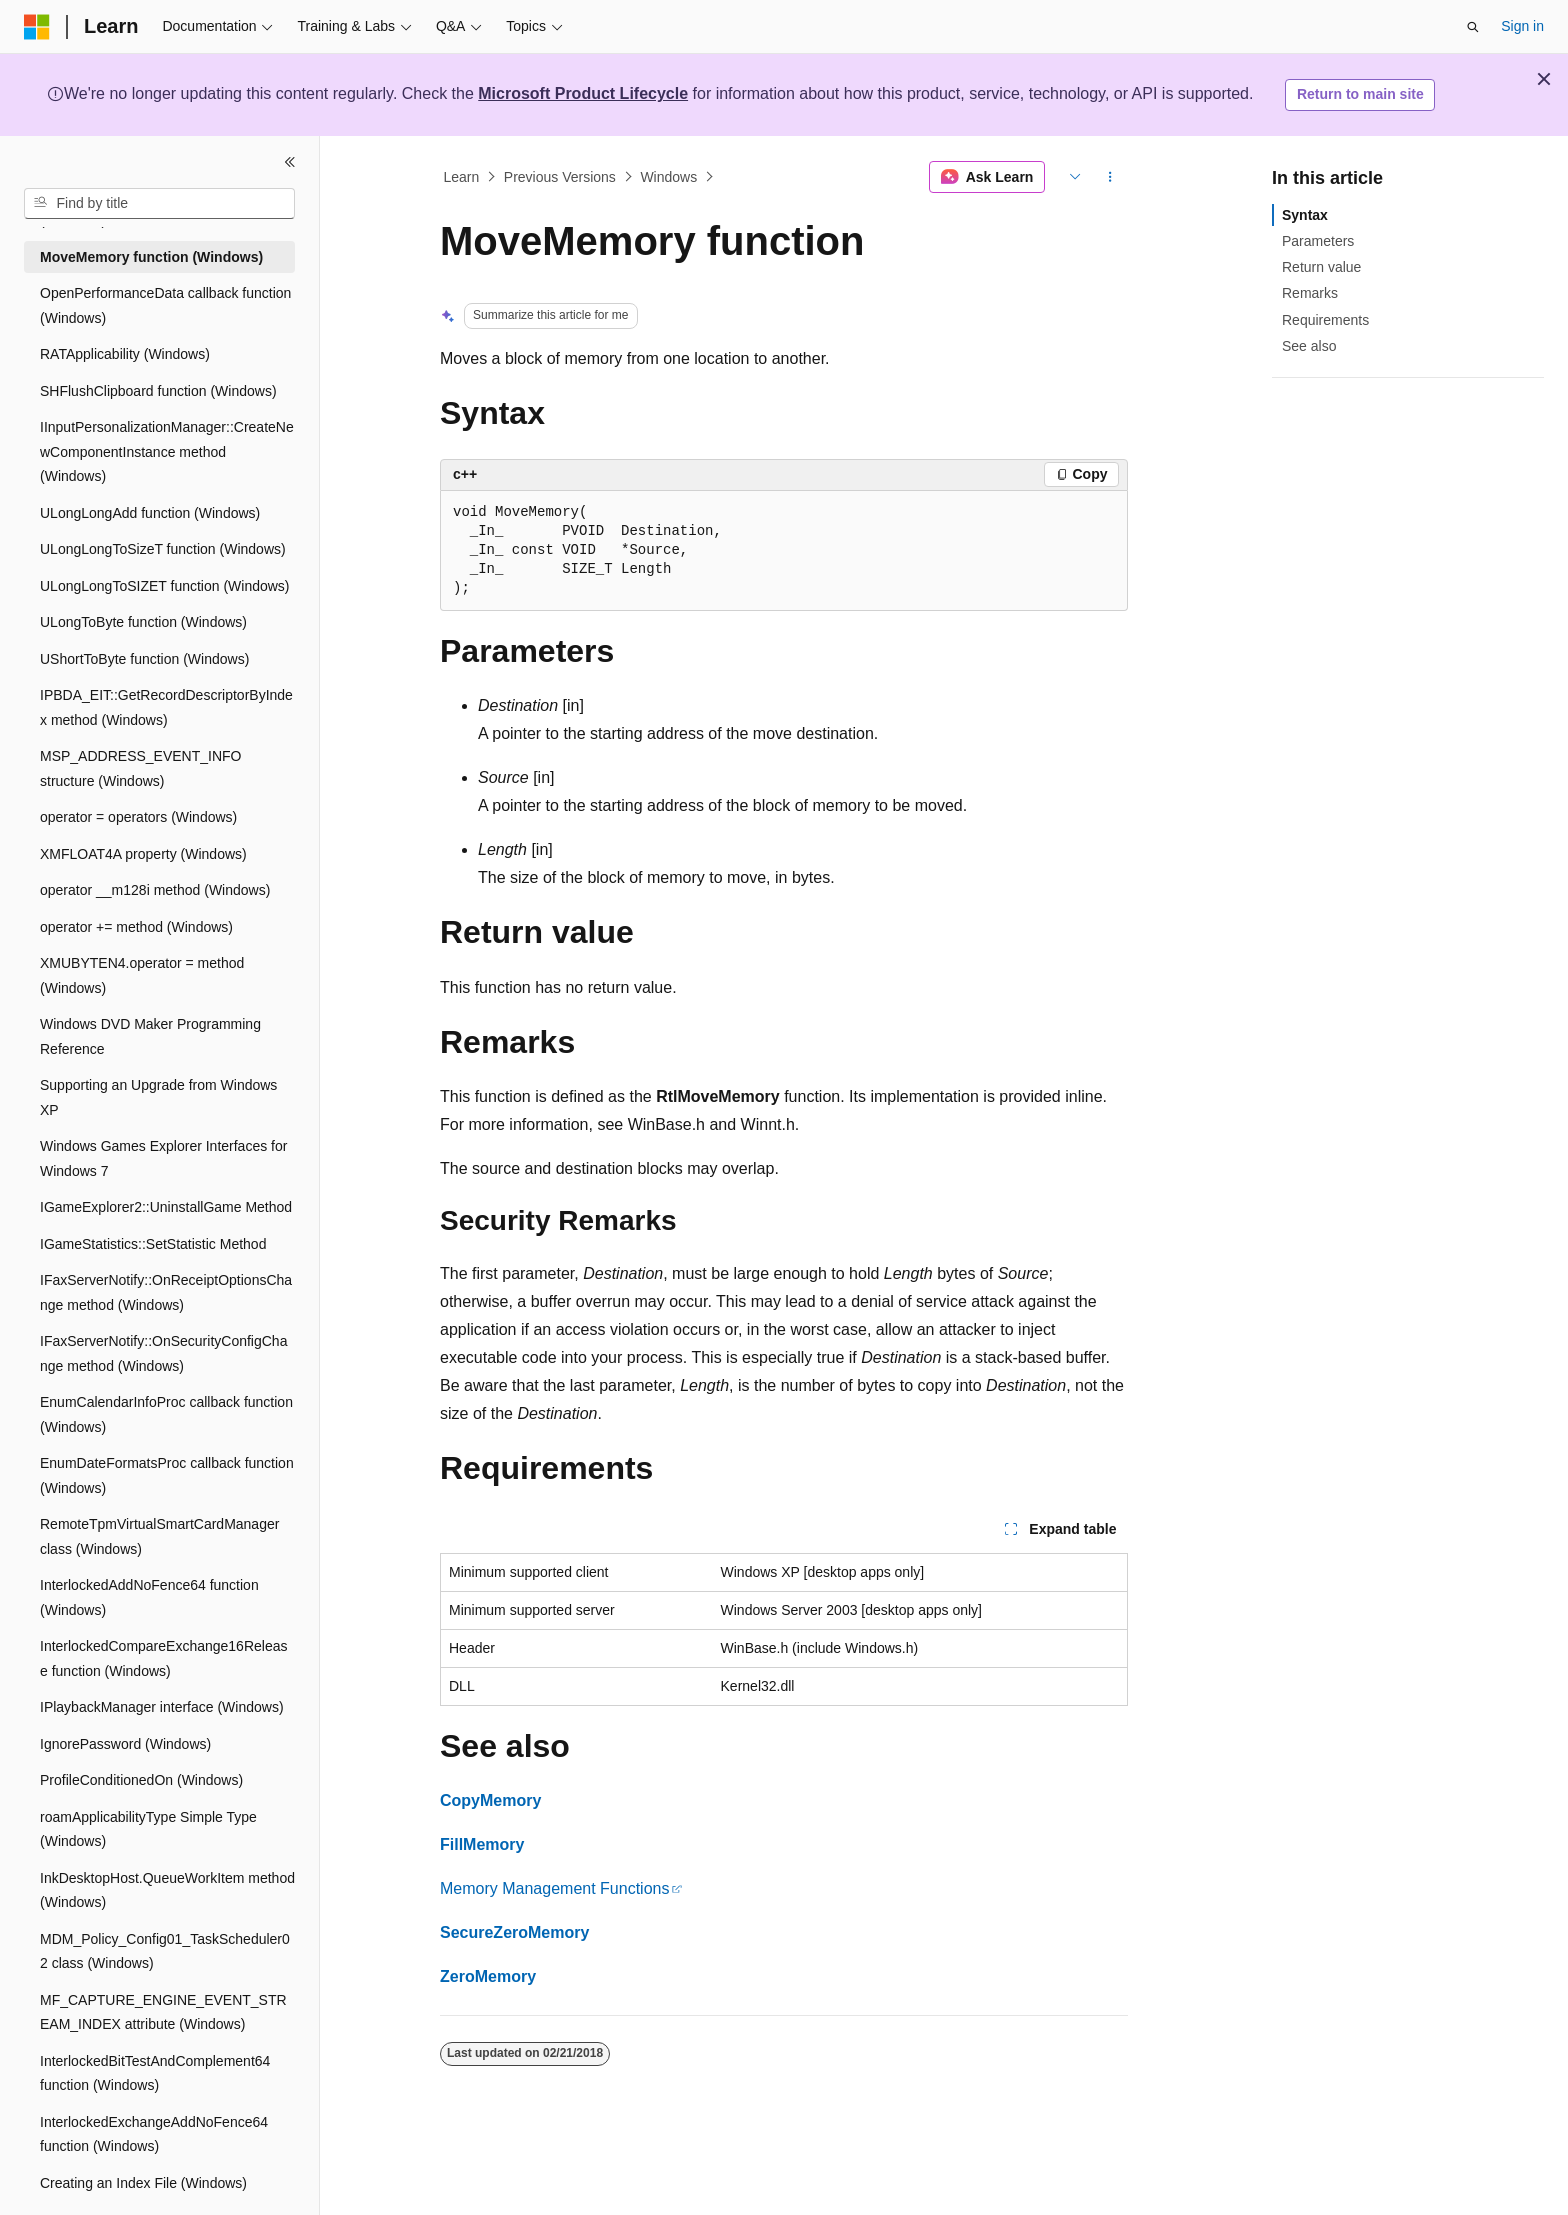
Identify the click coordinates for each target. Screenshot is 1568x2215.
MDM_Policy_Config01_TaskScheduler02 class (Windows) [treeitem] (165, 1951)
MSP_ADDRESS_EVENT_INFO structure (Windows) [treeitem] (141, 768)
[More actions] (1110, 177)
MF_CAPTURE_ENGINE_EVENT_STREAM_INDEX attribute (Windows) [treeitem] (163, 2012)
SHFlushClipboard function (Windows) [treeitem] (158, 391)
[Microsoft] (37, 27)
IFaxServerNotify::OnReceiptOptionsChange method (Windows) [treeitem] (166, 1292)
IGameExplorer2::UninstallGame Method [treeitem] (166, 1207)
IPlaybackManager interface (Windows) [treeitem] (162, 1707)
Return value (1321, 267)
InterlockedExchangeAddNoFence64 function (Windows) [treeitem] (154, 2134)
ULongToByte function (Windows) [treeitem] (143, 622)
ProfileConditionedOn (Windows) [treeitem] (141, 1780)
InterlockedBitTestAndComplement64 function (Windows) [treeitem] (155, 2073)
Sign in (1522, 26)
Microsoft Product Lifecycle (583, 93)
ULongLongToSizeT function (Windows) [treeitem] (163, 549)
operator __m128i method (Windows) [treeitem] (155, 890)
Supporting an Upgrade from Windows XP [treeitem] (158, 1097)
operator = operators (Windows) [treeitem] (138, 817)
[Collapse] (290, 162)
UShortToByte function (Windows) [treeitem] (144, 659)
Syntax (1305, 215)
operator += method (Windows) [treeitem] (136, 927)
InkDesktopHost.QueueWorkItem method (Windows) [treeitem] (167, 1890)
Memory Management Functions (554, 1888)
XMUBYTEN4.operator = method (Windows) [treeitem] (142, 975)
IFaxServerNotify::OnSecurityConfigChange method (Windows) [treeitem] (163, 1353)
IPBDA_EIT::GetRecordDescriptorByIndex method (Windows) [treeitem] (166, 707)
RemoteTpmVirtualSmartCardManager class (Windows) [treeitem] (159, 1536)
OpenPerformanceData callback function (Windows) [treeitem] (165, 305)
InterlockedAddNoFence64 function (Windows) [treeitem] (149, 1597)
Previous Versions (560, 177)
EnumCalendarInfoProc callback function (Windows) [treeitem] (166, 1414)
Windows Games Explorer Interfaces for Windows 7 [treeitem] (163, 1158)
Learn (462, 177)
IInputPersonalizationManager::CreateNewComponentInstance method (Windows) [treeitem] (167, 451)
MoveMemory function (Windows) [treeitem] (151, 257)
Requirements (1325, 320)
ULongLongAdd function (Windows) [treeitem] (150, 513)
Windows (668, 177)
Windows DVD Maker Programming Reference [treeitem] (150, 1036)
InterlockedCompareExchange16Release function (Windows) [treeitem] (163, 1658)
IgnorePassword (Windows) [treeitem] (125, 1744)
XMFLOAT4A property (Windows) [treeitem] (143, 854)
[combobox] (159, 204)
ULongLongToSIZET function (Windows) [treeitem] (165, 586)
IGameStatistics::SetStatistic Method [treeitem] (153, 1244)
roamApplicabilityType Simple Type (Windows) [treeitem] (148, 1829)
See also (1309, 346)
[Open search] (1473, 27)
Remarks (1310, 293)
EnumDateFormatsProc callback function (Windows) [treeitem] (167, 1475)
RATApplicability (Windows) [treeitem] (125, 354)
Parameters (1318, 241)
